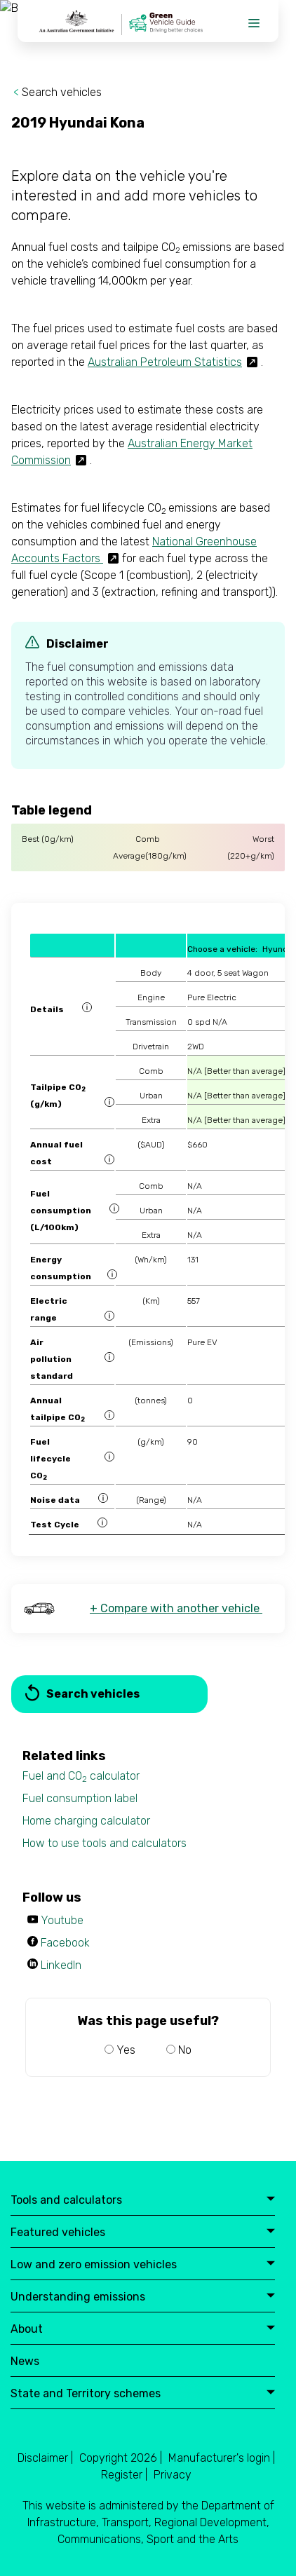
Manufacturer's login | (221, 2458)
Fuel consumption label (79, 1798)
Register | (124, 2474)
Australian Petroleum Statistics (165, 362)
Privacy (172, 2474)
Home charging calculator (86, 1820)
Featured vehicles (143, 2233)
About (143, 2330)
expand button (271, 2199)
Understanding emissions (143, 2297)
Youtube (62, 1920)
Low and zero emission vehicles (143, 2265)
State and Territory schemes (143, 2394)
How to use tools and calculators (104, 1843)
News (25, 2362)
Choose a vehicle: (222, 949)
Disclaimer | (45, 2458)
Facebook (65, 1942)
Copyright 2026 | (120, 2458)
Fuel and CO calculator (81, 1776)
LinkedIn (61, 1965)
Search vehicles (62, 92)
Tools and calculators (143, 2201)
